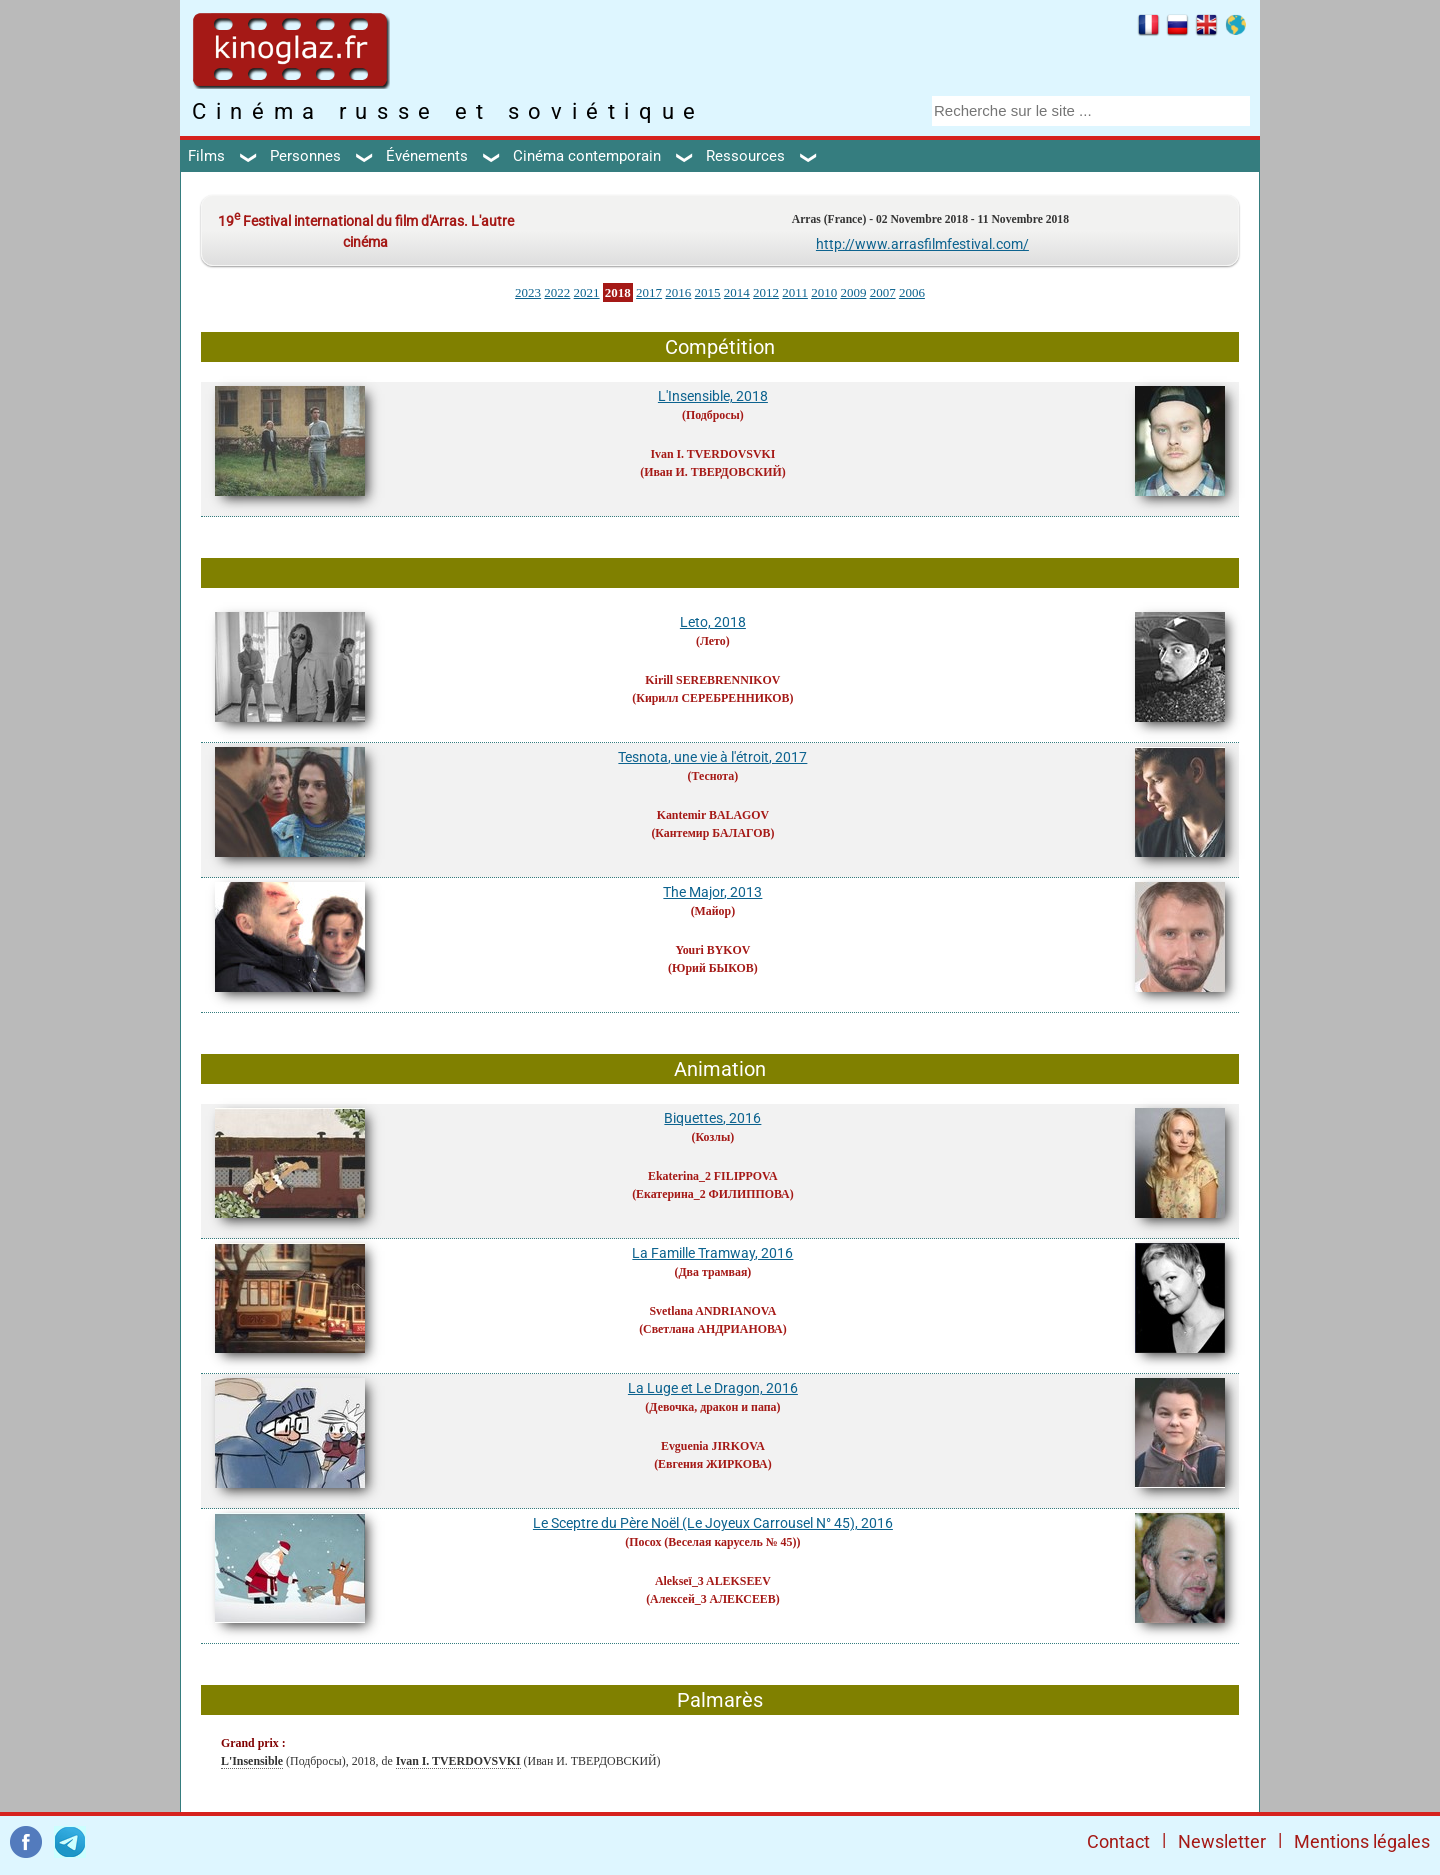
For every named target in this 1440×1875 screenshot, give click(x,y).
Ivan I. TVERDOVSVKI (712, 454)
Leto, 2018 (713, 622)
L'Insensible (252, 1761)
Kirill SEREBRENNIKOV (712, 680)
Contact (1118, 1841)
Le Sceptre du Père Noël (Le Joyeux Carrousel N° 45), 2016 (713, 1523)
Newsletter (1222, 1841)
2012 (766, 292)
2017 (649, 292)
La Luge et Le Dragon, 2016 (713, 1388)
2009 (853, 292)
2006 (912, 292)
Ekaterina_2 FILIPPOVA (713, 1176)
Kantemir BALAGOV (713, 815)
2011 (795, 292)
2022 (557, 292)
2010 (824, 292)
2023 (528, 292)
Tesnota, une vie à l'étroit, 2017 (712, 757)
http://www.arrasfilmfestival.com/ (922, 244)
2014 (737, 292)
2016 (678, 292)
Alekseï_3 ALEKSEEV (713, 1581)
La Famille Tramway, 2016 (712, 1253)
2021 (587, 292)
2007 (883, 292)
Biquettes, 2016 (712, 1118)
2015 (708, 292)
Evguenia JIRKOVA (713, 1446)
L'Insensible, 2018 (713, 396)
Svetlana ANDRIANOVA (712, 1311)
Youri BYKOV (712, 950)
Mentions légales (1362, 1841)
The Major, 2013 (712, 892)
